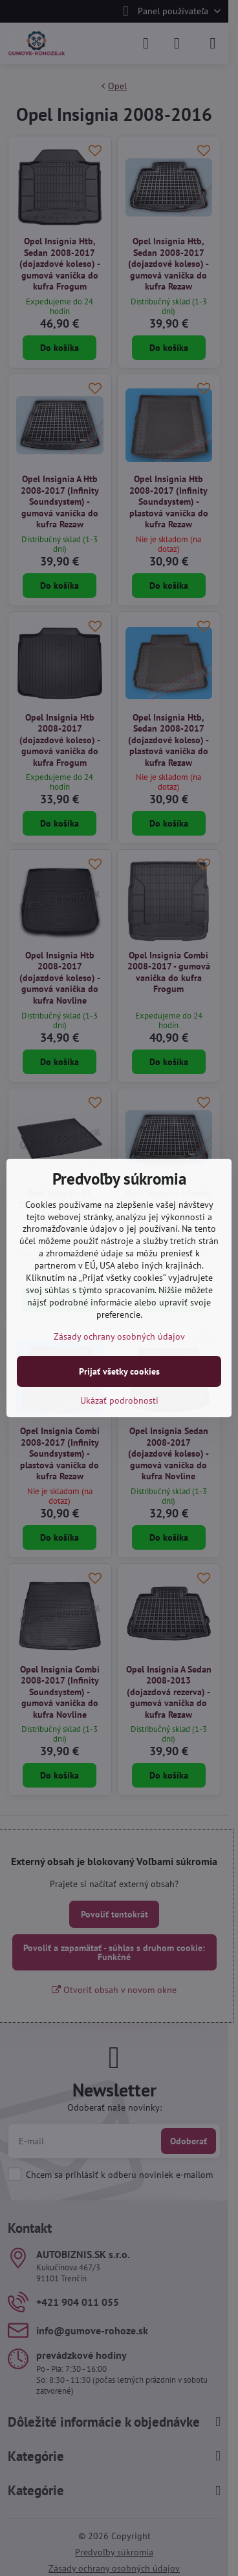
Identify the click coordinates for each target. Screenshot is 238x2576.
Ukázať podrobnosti (119, 1400)
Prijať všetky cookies (119, 1371)
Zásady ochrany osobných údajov (119, 1336)
